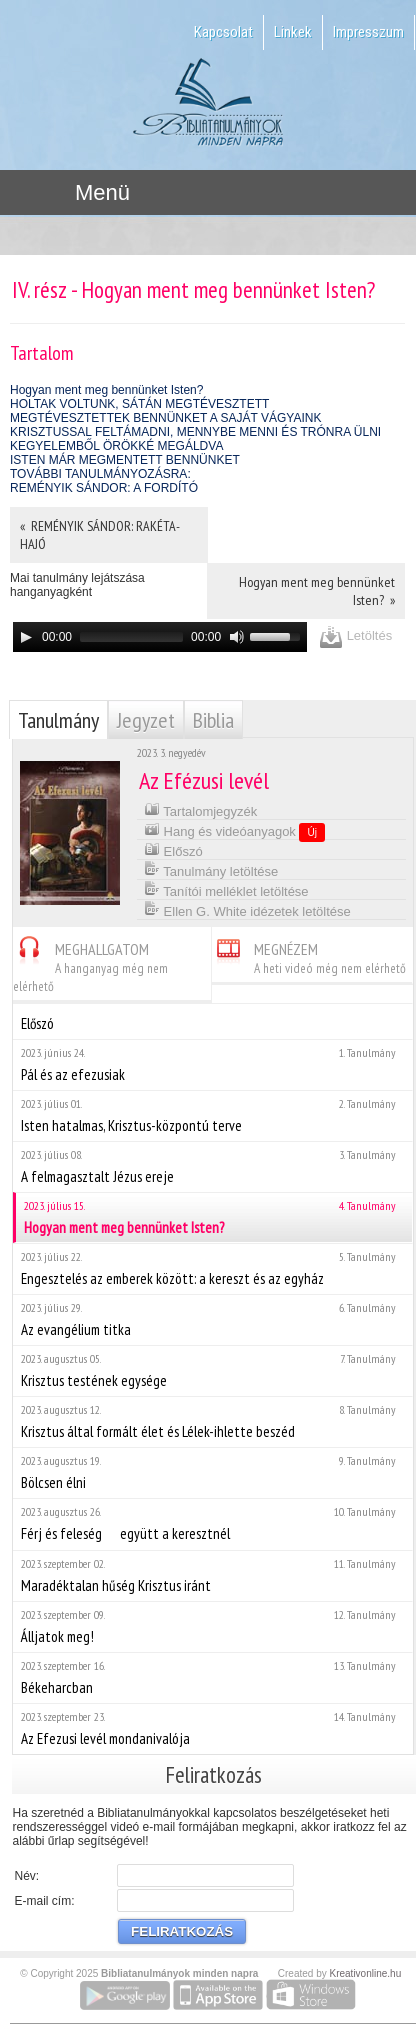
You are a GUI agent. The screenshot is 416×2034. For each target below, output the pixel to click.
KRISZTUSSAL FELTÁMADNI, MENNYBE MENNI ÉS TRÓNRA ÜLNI (195, 432)
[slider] (131, 637)
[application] (160, 637)
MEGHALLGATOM (90, 964)
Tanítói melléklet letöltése (226, 889)
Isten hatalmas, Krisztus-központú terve (212, 1115)
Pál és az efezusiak (212, 1064)
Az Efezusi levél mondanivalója (212, 1728)
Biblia (213, 720)
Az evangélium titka (212, 1319)
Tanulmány (58, 720)
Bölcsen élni (212, 1472)
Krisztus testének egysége (212, 1370)
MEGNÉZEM (309, 955)
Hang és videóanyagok (234, 831)
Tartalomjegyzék (200, 809)
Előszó (173, 849)
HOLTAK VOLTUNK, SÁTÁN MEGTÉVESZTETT (139, 404)
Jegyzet (146, 720)
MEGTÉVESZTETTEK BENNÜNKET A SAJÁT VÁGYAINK (165, 418)
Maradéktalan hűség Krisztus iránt (212, 1575)
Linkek (293, 32)
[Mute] (237, 637)
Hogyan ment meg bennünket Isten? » (317, 591)
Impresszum (368, 32)
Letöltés (355, 636)
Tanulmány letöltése (211, 869)
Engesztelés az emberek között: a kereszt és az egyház (212, 1268)
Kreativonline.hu (366, 1973)
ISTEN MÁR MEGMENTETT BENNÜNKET (125, 460)
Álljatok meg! (212, 1626)
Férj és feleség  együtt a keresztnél (212, 1523)
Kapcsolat (223, 32)
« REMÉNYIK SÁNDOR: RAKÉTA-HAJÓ (100, 535)
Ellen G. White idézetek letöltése (247, 909)
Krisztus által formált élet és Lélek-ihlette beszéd (212, 1421)
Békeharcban (212, 1677)
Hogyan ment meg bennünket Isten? (106, 390)
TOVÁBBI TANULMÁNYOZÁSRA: (100, 474)
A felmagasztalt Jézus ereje (212, 1166)
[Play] (26, 637)
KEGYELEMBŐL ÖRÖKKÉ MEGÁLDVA (116, 446)
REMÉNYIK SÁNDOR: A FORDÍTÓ (104, 488)
